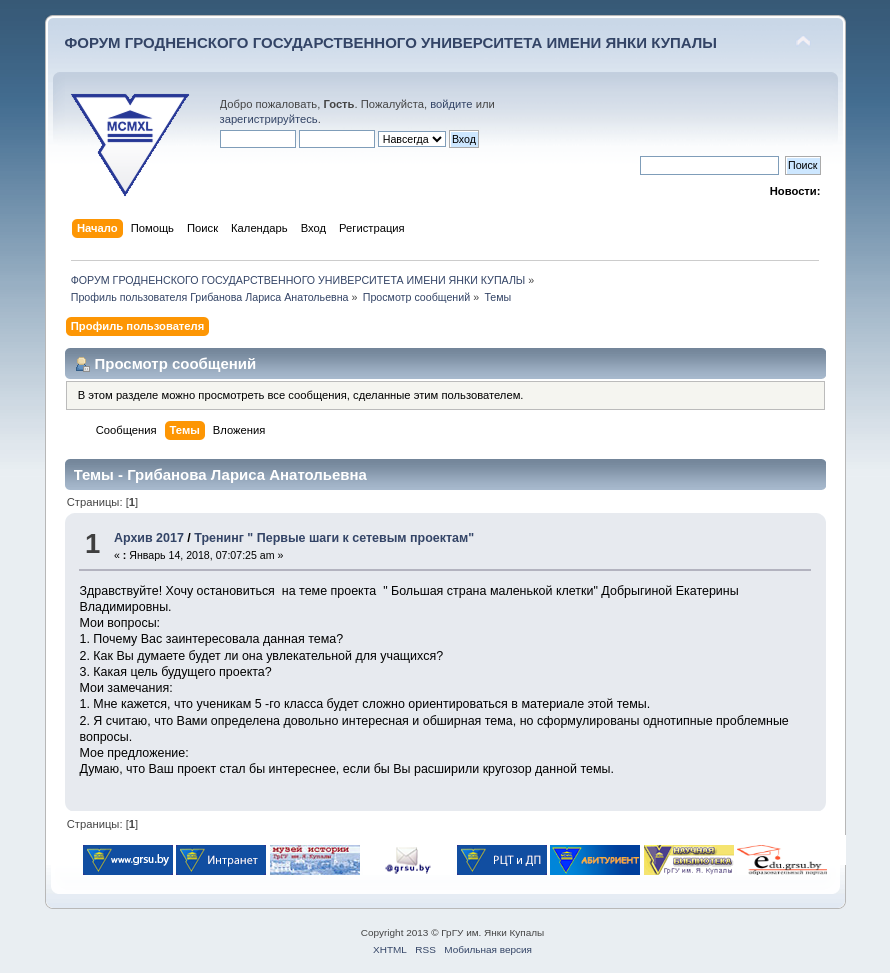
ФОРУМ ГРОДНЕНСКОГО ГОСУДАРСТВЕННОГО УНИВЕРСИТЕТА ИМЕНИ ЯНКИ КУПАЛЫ (391, 42)
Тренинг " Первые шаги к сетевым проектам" (334, 538)
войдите (451, 104)
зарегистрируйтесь (269, 119)
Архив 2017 (149, 538)
